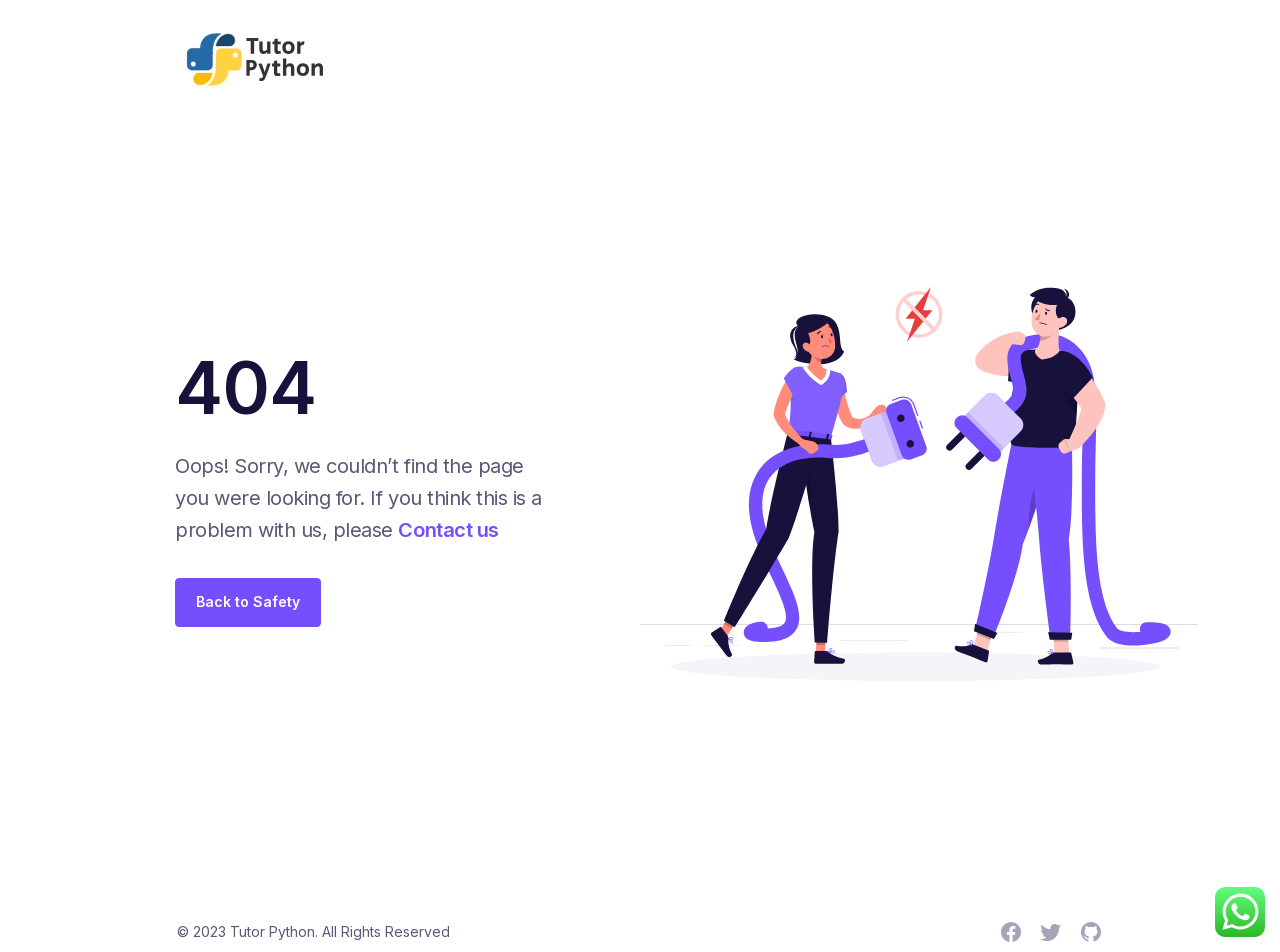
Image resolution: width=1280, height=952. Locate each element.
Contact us (448, 530)
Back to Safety (248, 601)
